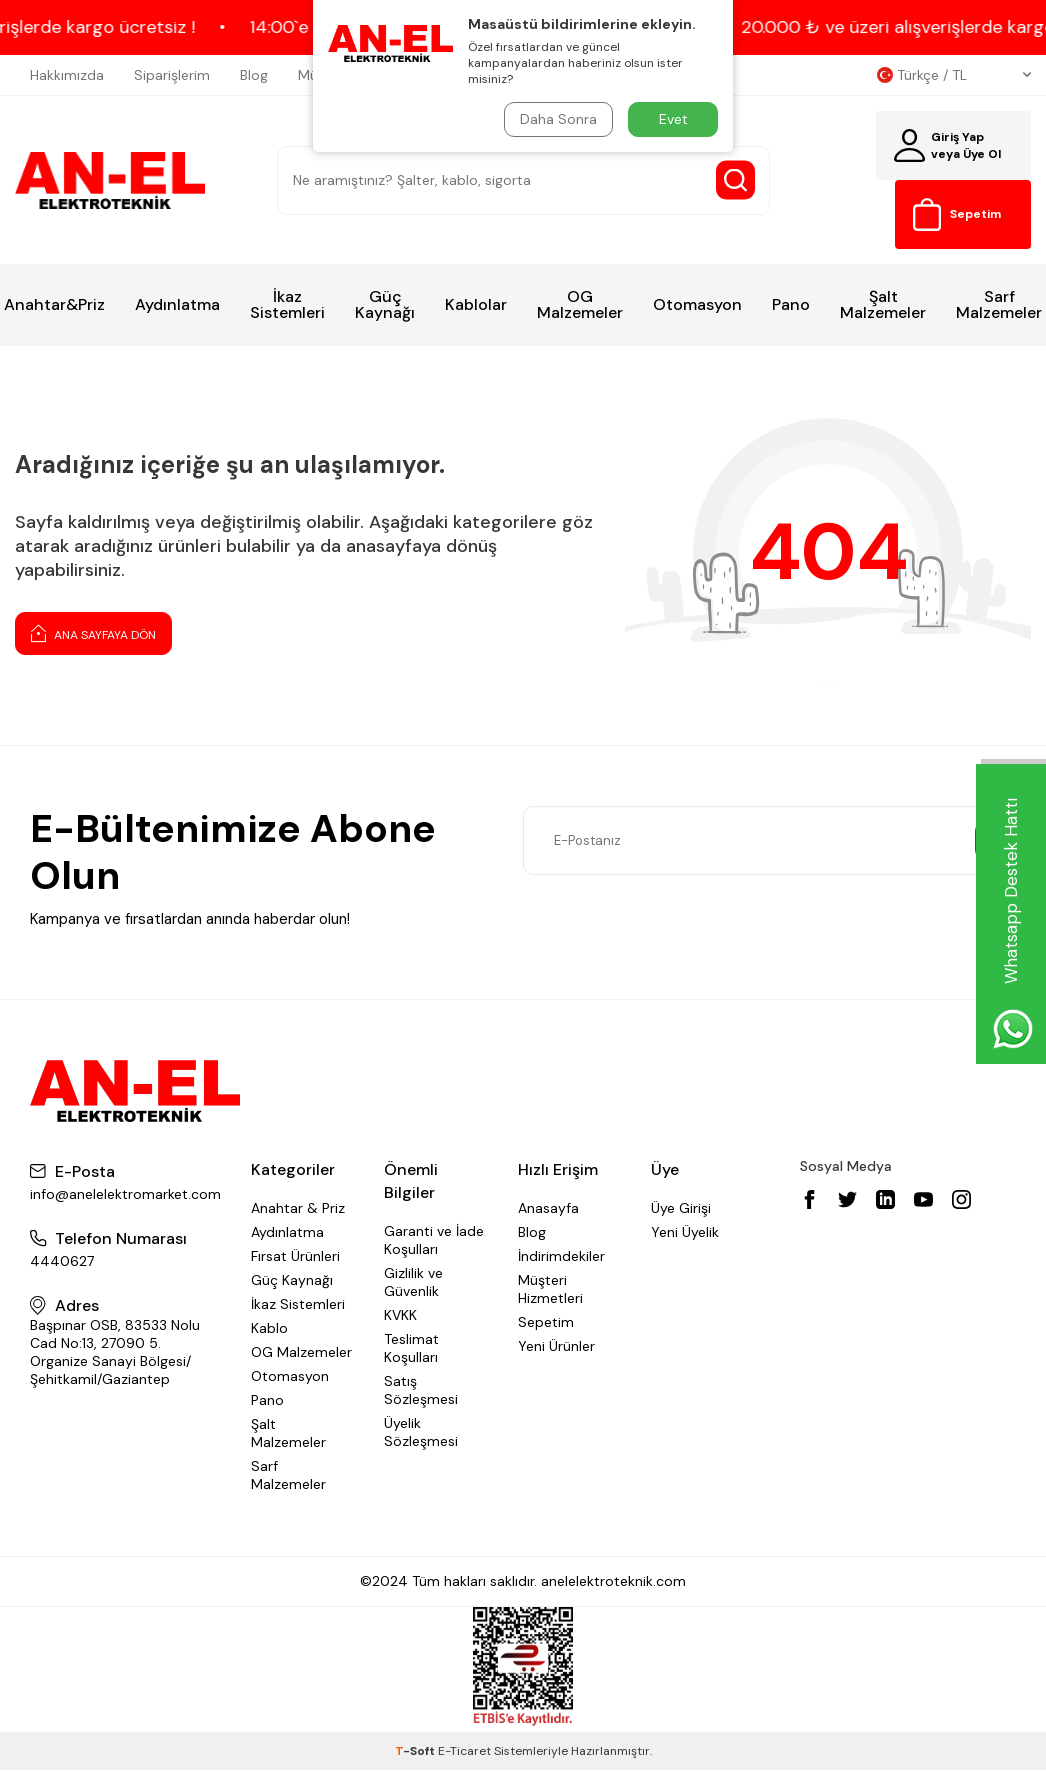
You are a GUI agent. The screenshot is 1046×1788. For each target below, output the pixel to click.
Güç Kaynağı (385, 304)
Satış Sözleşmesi (421, 1390)
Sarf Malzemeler (288, 1475)
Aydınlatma (177, 304)
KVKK (400, 1315)
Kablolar (476, 304)
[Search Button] (735, 180)
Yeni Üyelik (685, 1232)
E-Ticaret (464, 1751)
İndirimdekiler (561, 1256)
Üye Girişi (681, 1208)
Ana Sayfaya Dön (93, 633)
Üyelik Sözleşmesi (421, 1432)
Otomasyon (697, 304)
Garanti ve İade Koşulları (434, 1240)
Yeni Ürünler (556, 1346)
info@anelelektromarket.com (125, 1194)
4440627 (62, 1261)
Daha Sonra (558, 119)
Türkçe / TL (954, 75)
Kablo (269, 1328)
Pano (791, 304)
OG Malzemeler (580, 304)
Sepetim (546, 1322)
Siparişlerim (172, 75)
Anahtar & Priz (298, 1208)
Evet (673, 119)
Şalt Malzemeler (883, 304)
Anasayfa (548, 1208)
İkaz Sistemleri (287, 304)
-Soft (416, 1751)
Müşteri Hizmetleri (550, 1289)
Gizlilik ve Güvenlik (413, 1282)
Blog (254, 75)
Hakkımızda (67, 75)
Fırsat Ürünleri (295, 1256)
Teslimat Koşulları (411, 1348)
